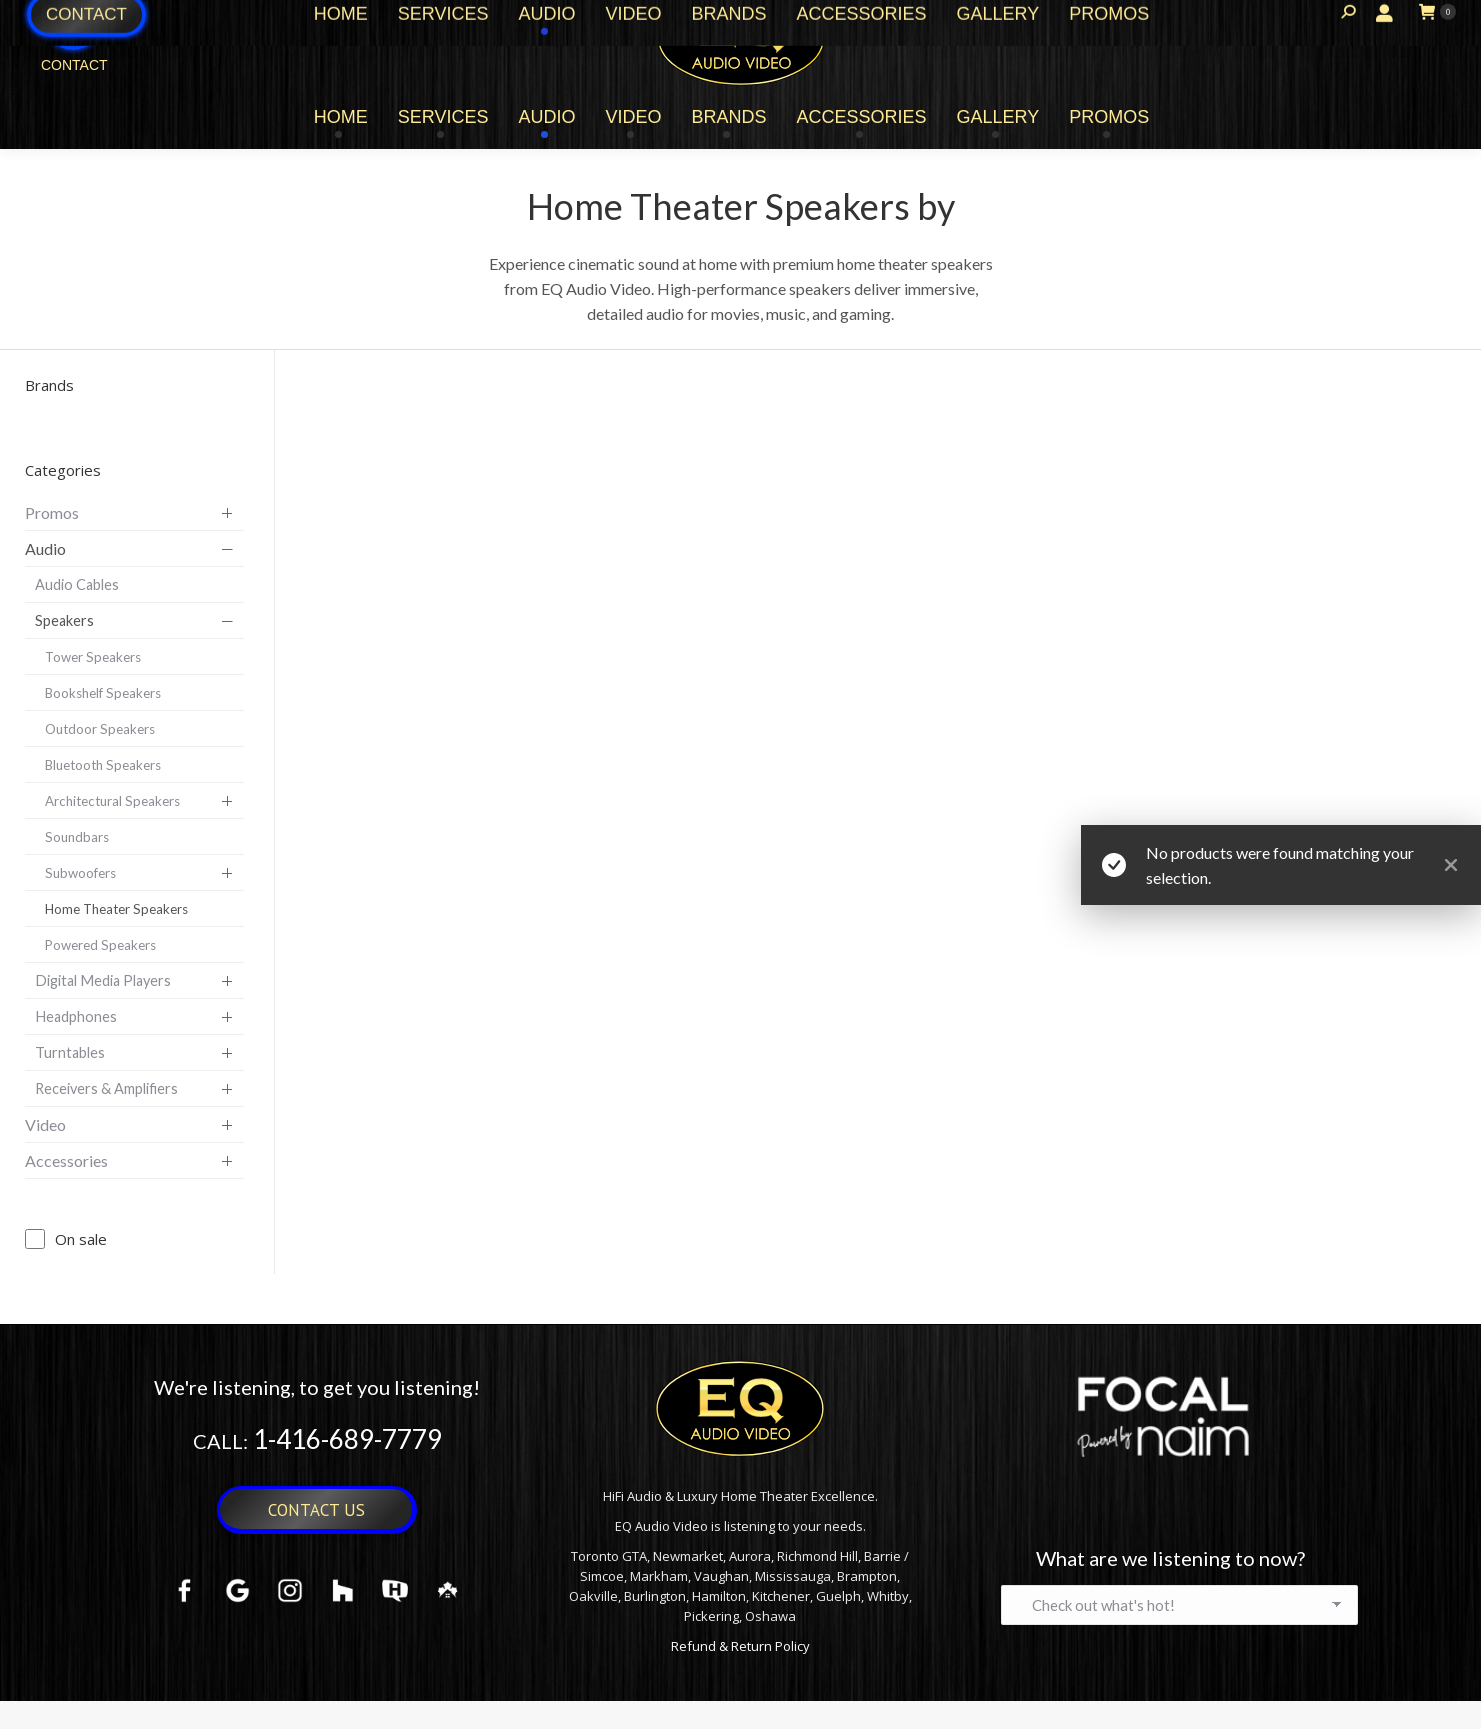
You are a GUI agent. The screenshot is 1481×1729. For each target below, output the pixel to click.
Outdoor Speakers (100, 729)
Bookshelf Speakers (103, 693)
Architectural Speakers (112, 801)
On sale (81, 1239)
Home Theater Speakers (116, 909)
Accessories (66, 1160)
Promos (52, 512)
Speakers (64, 620)
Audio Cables (77, 584)
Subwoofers (80, 873)
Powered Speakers (100, 945)
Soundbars (77, 837)
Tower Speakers (93, 657)
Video (45, 1124)
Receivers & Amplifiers (106, 1088)
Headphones (76, 1016)
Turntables (70, 1052)
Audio (45, 548)
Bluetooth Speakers (103, 765)
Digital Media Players (103, 980)
